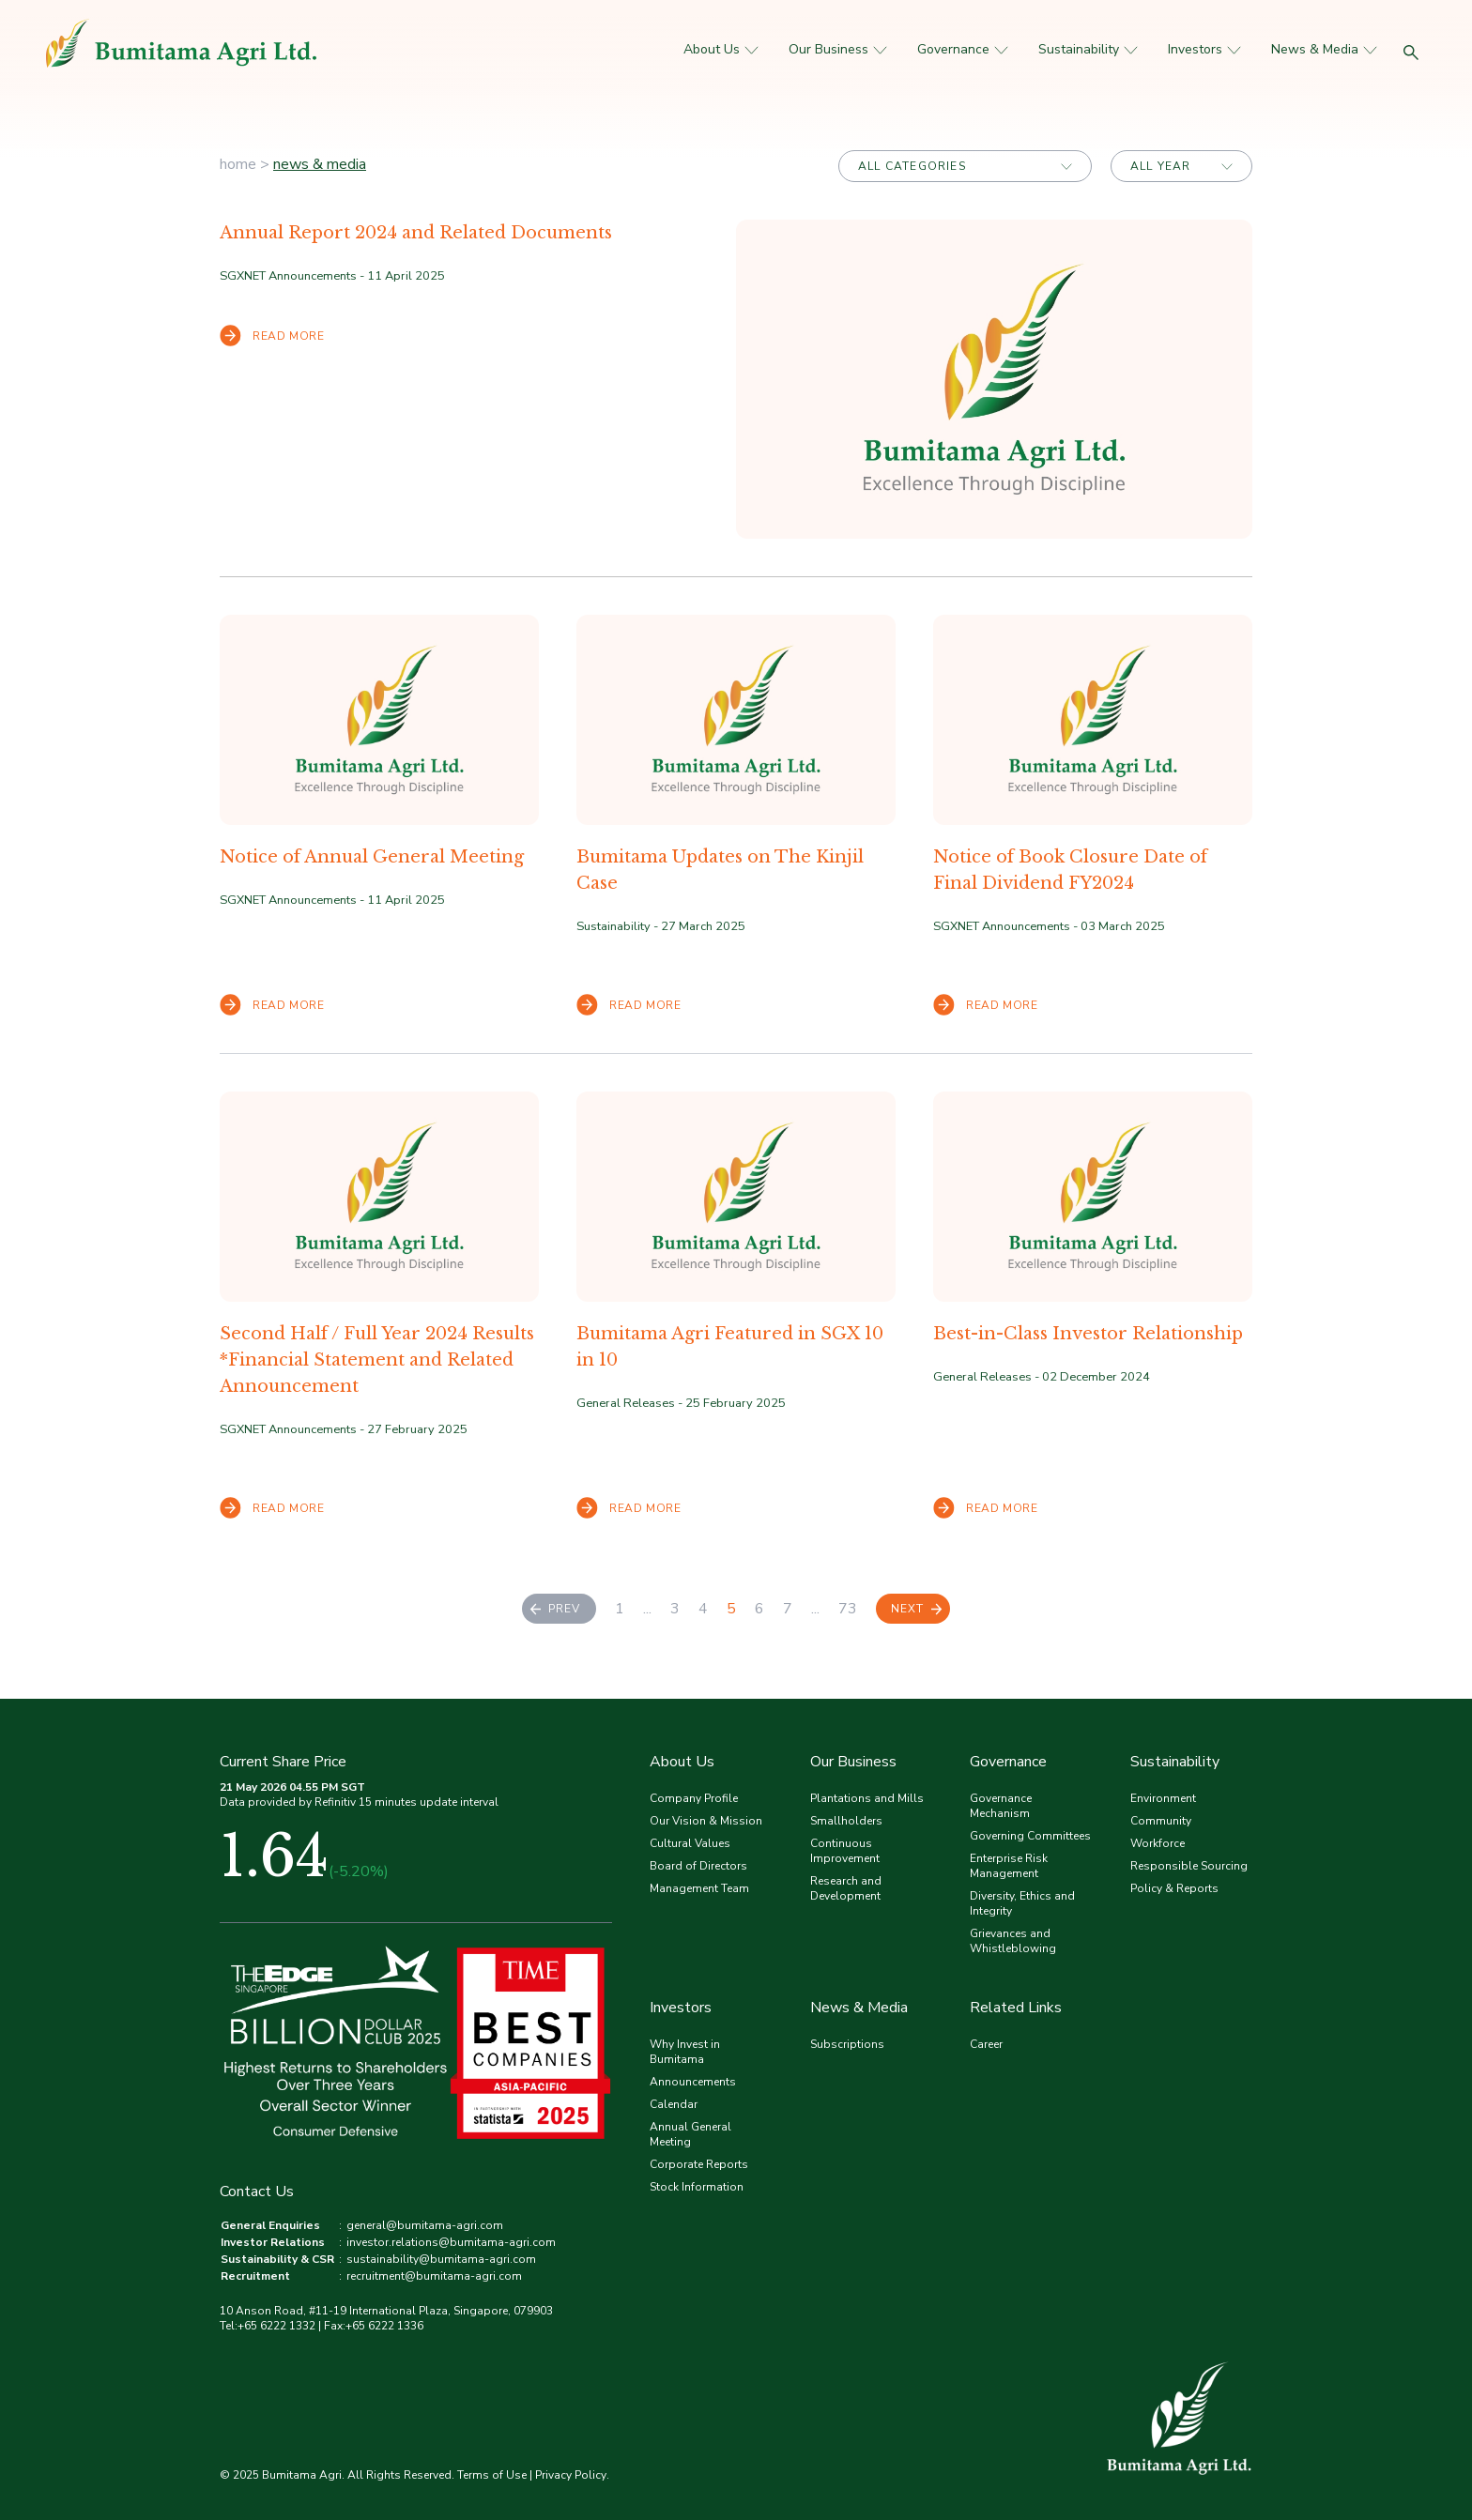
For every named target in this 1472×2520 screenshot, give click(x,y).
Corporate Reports (699, 2164)
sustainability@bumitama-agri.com (441, 2259)
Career (986, 2044)
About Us (721, 49)
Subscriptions (847, 2044)
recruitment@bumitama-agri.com (434, 2275)
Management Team (699, 1888)
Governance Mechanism (1001, 1806)
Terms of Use (492, 2474)
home (238, 164)
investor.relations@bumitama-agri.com (451, 2242)
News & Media (1324, 49)
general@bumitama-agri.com (424, 2225)
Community (1160, 1820)
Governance (962, 49)
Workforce (1157, 1843)
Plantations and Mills (867, 1798)
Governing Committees (1030, 1835)
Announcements (693, 2081)
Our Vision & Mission (706, 1820)
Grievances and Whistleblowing (1013, 1941)
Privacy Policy (570, 2474)
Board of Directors (698, 1865)
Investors (1204, 49)
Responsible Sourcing (1189, 1865)
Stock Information (697, 2186)
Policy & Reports (1174, 1888)
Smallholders (846, 1820)
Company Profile (694, 1798)
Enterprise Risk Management (1009, 1866)
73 (847, 1608)
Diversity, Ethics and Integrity (1022, 1903)
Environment (1163, 1798)
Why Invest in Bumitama (685, 2052)
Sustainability (1088, 49)
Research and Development (846, 1888)
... (647, 1608)
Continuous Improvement (845, 1851)
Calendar (674, 2104)
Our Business (838, 49)
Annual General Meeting (690, 2134)
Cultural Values (690, 1843)
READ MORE (272, 335)
